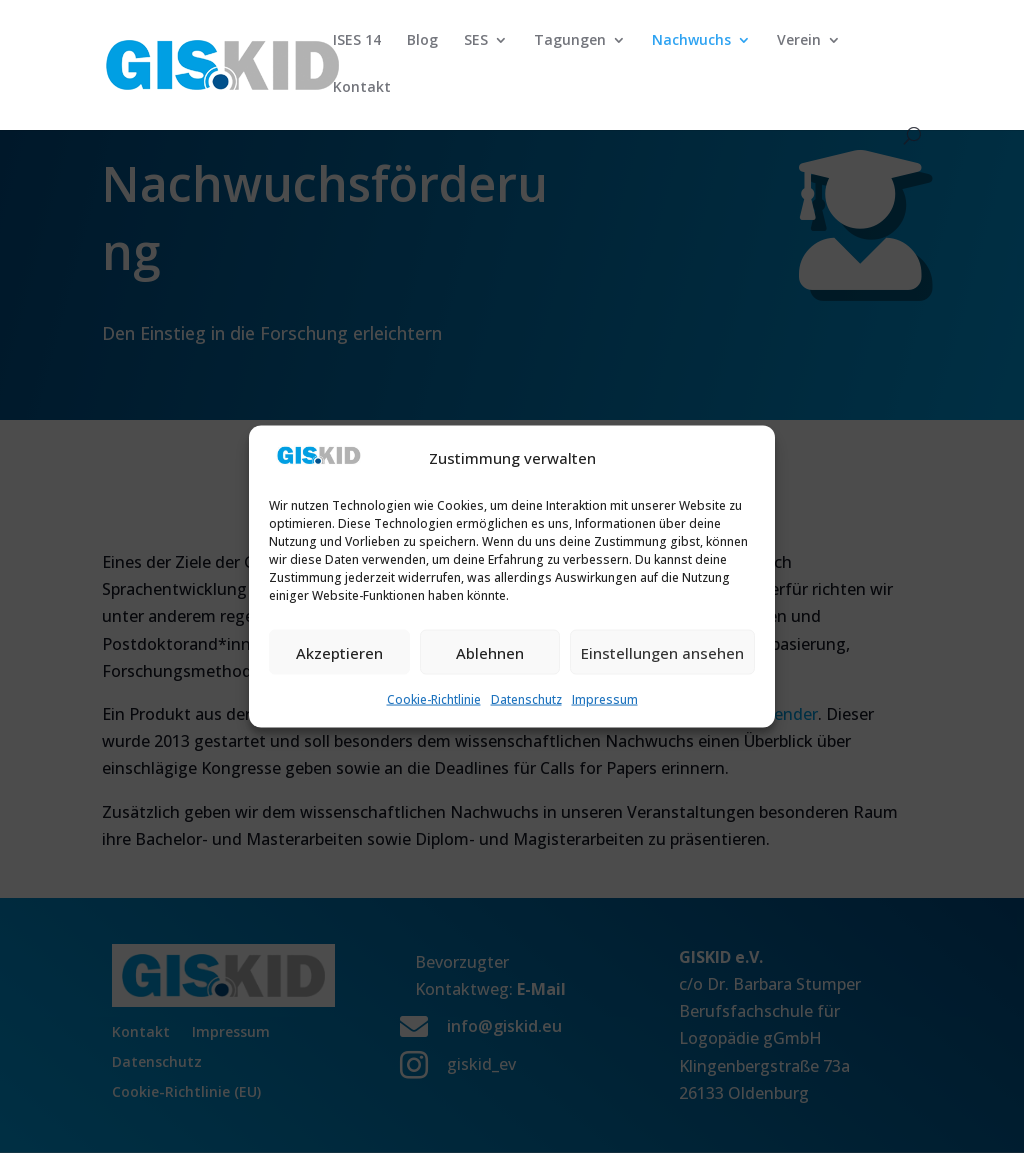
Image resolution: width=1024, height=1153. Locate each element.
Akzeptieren (339, 652)
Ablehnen (490, 652)
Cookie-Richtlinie (434, 699)
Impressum (605, 699)
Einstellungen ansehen (662, 652)
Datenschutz (526, 699)
